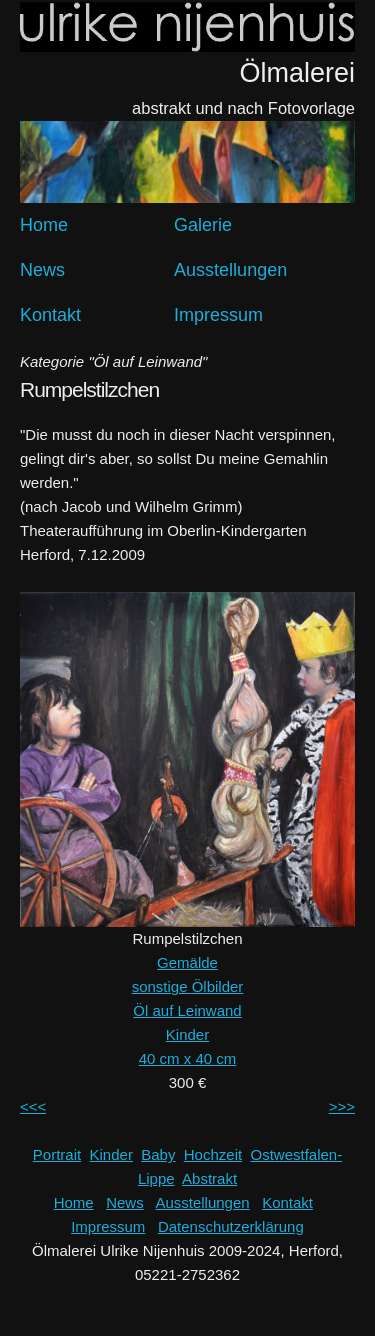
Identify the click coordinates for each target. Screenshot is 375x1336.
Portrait (57, 1154)
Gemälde (187, 962)
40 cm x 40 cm (188, 1058)
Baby (158, 1154)
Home (44, 225)
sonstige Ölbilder (188, 986)
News (42, 270)
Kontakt (50, 315)
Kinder (187, 1034)
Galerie (203, 225)
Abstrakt (209, 1178)
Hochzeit (213, 1154)
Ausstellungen (230, 270)
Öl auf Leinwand (187, 1010)
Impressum (218, 315)
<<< (33, 1106)
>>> (342, 1106)
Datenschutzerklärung (231, 1226)
